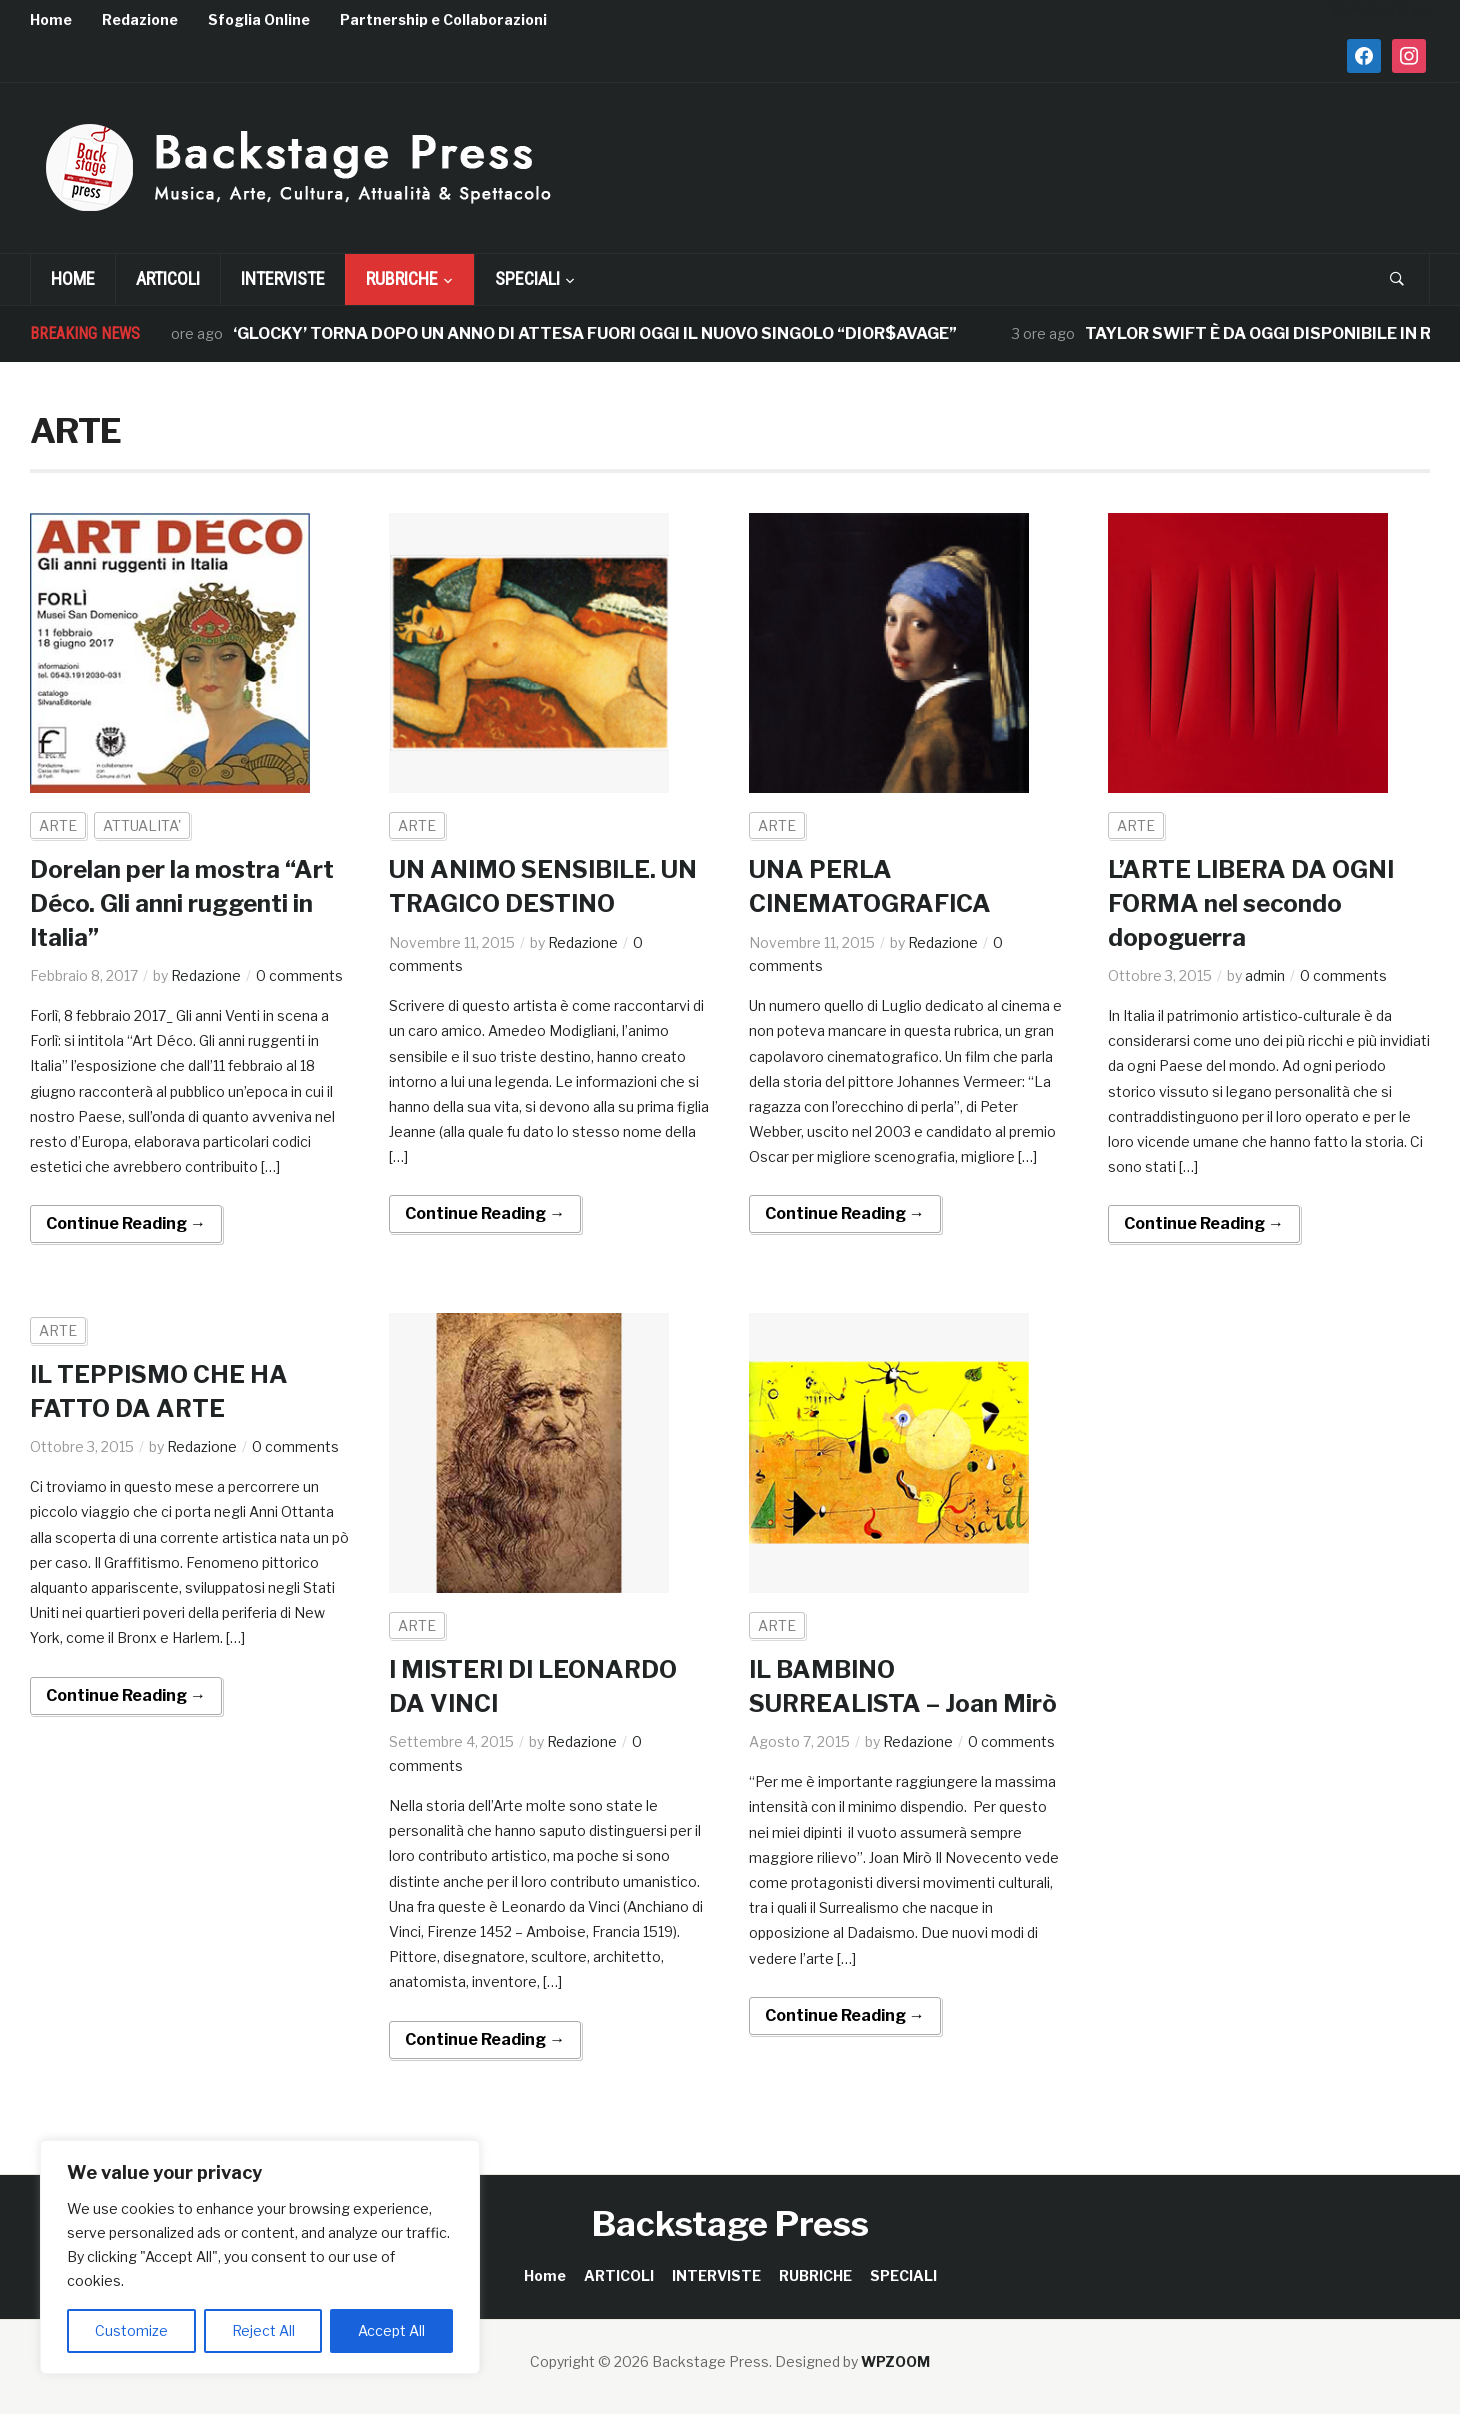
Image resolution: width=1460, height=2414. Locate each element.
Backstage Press (730, 2223)
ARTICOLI (168, 278)
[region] (260, 2257)
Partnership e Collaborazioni (443, 19)
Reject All (263, 2330)
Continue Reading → (126, 1223)
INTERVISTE (283, 278)
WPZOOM (895, 2361)
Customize (131, 2330)
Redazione (140, 19)
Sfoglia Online (259, 19)
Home (51, 19)
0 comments (299, 975)
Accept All (391, 2330)
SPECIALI (527, 278)
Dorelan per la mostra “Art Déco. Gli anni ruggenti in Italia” (182, 903)
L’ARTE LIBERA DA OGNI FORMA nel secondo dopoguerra (1251, 903)
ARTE (58, 825)
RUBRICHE (402, 278)
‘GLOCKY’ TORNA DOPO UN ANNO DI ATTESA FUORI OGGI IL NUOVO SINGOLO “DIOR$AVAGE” (608, 333)
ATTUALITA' (142, 825)
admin (1265, 975)
